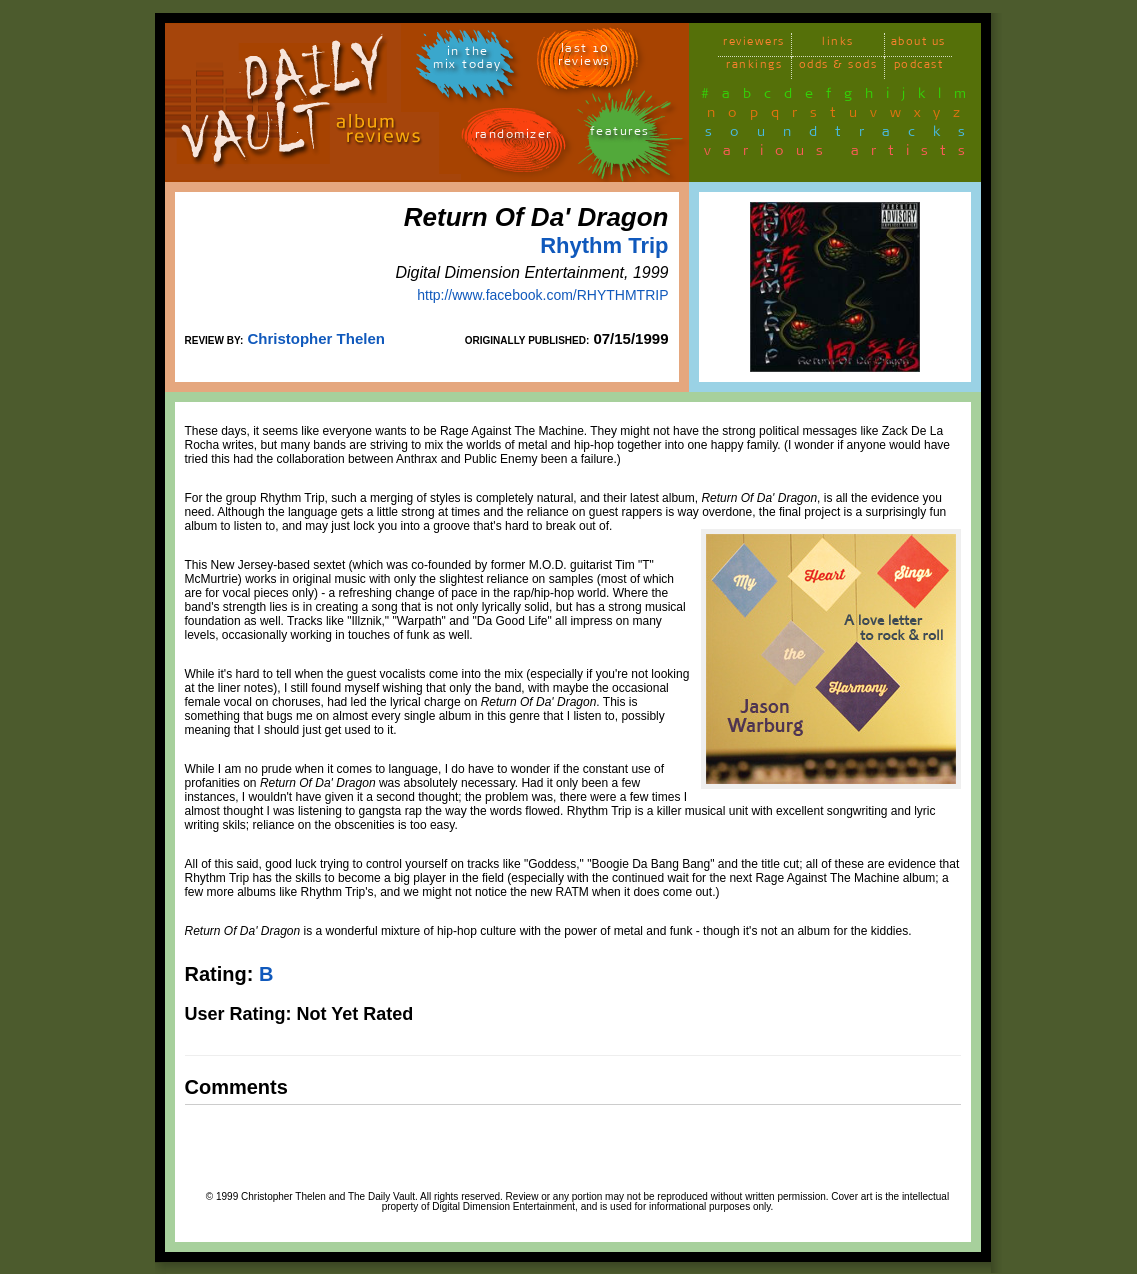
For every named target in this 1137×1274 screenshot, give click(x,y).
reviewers (754, 44)
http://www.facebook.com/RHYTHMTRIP (542, 295)
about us (918, 44)
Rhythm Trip (604, 245)
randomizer (513, 137)
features (620, 134)
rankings (754, 67)
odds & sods (838, 67)
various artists (840, 154)
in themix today (467, 61)
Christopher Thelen (316, 338)
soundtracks (844, 135)
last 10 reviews (584, 58)
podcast (919, 67)
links (838, 44)
